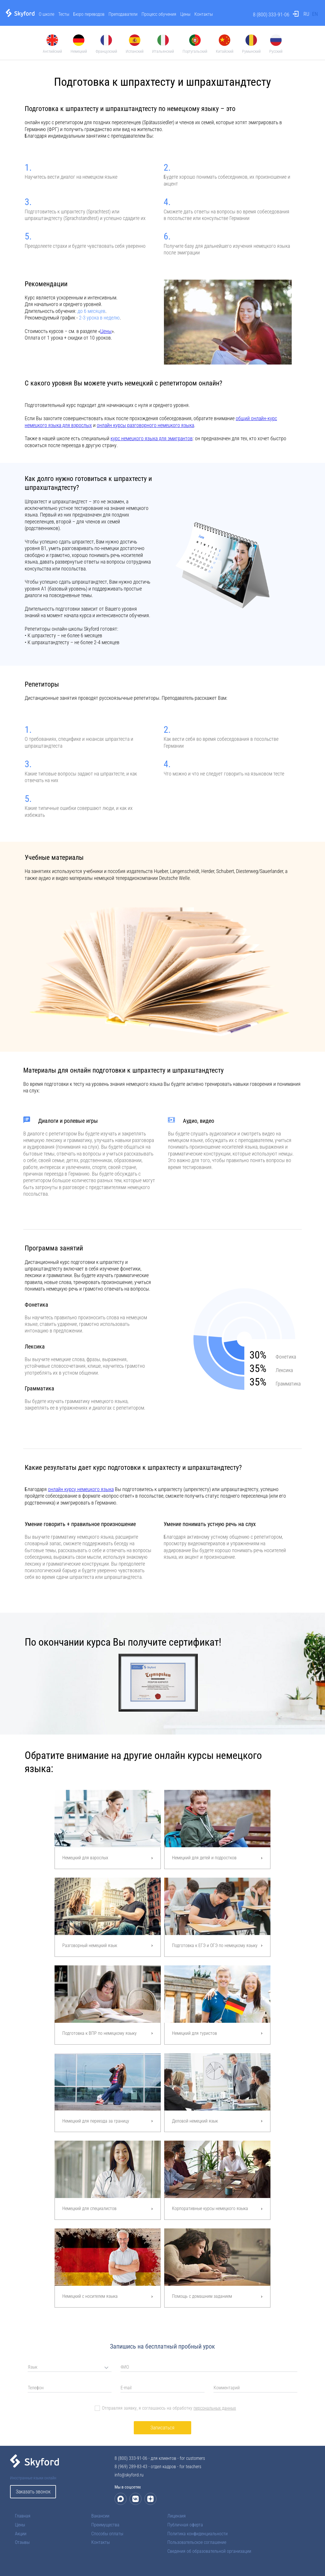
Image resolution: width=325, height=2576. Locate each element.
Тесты (63, 14)
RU (306, 14)
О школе (46, 14)
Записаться (162, 2428)
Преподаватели (123, 14)
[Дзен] (150, 2499)
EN (315, 14)
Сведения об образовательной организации (209, 2551)
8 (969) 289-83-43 (131, 2466)
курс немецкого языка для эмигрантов (152, 438)
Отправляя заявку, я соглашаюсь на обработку (169, 2408)
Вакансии (100, 2516)
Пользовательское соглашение (196, 2542)
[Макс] (121, 2499)
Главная (22, 2516)
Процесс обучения (159, 14)
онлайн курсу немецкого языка (81, 1489)
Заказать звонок (33, 2492)
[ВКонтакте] (135, 2499)
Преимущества (105, 2525)
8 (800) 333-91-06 (271, 14)
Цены (185, 14)
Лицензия (176, 2516)
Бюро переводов (89, 14)
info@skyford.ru (129, 2475)
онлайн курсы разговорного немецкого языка (145, 425)
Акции (20, 2533)
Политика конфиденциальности (197, 2533)
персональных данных (215, 2408)
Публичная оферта (185, 2525)
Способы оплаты (107, 2533)
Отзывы (22, 2542)
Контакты (203, 14)
